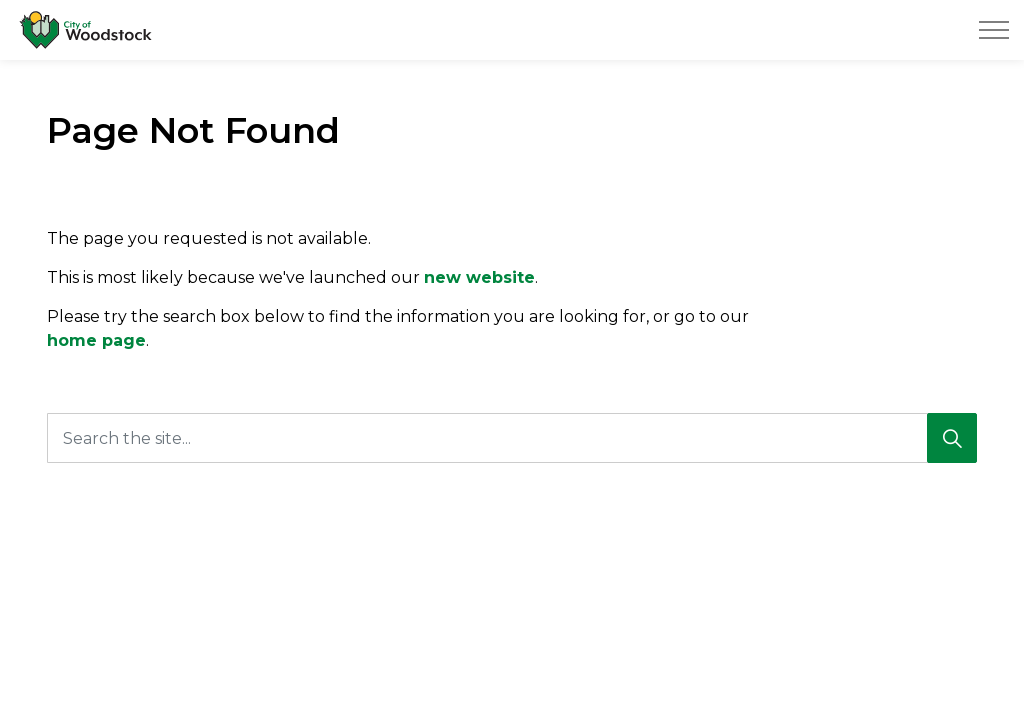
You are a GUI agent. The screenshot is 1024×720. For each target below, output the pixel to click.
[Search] (952, 438)
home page (96, 340)
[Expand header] (994, 30)
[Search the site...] (512, 438)
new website (479, 277)
